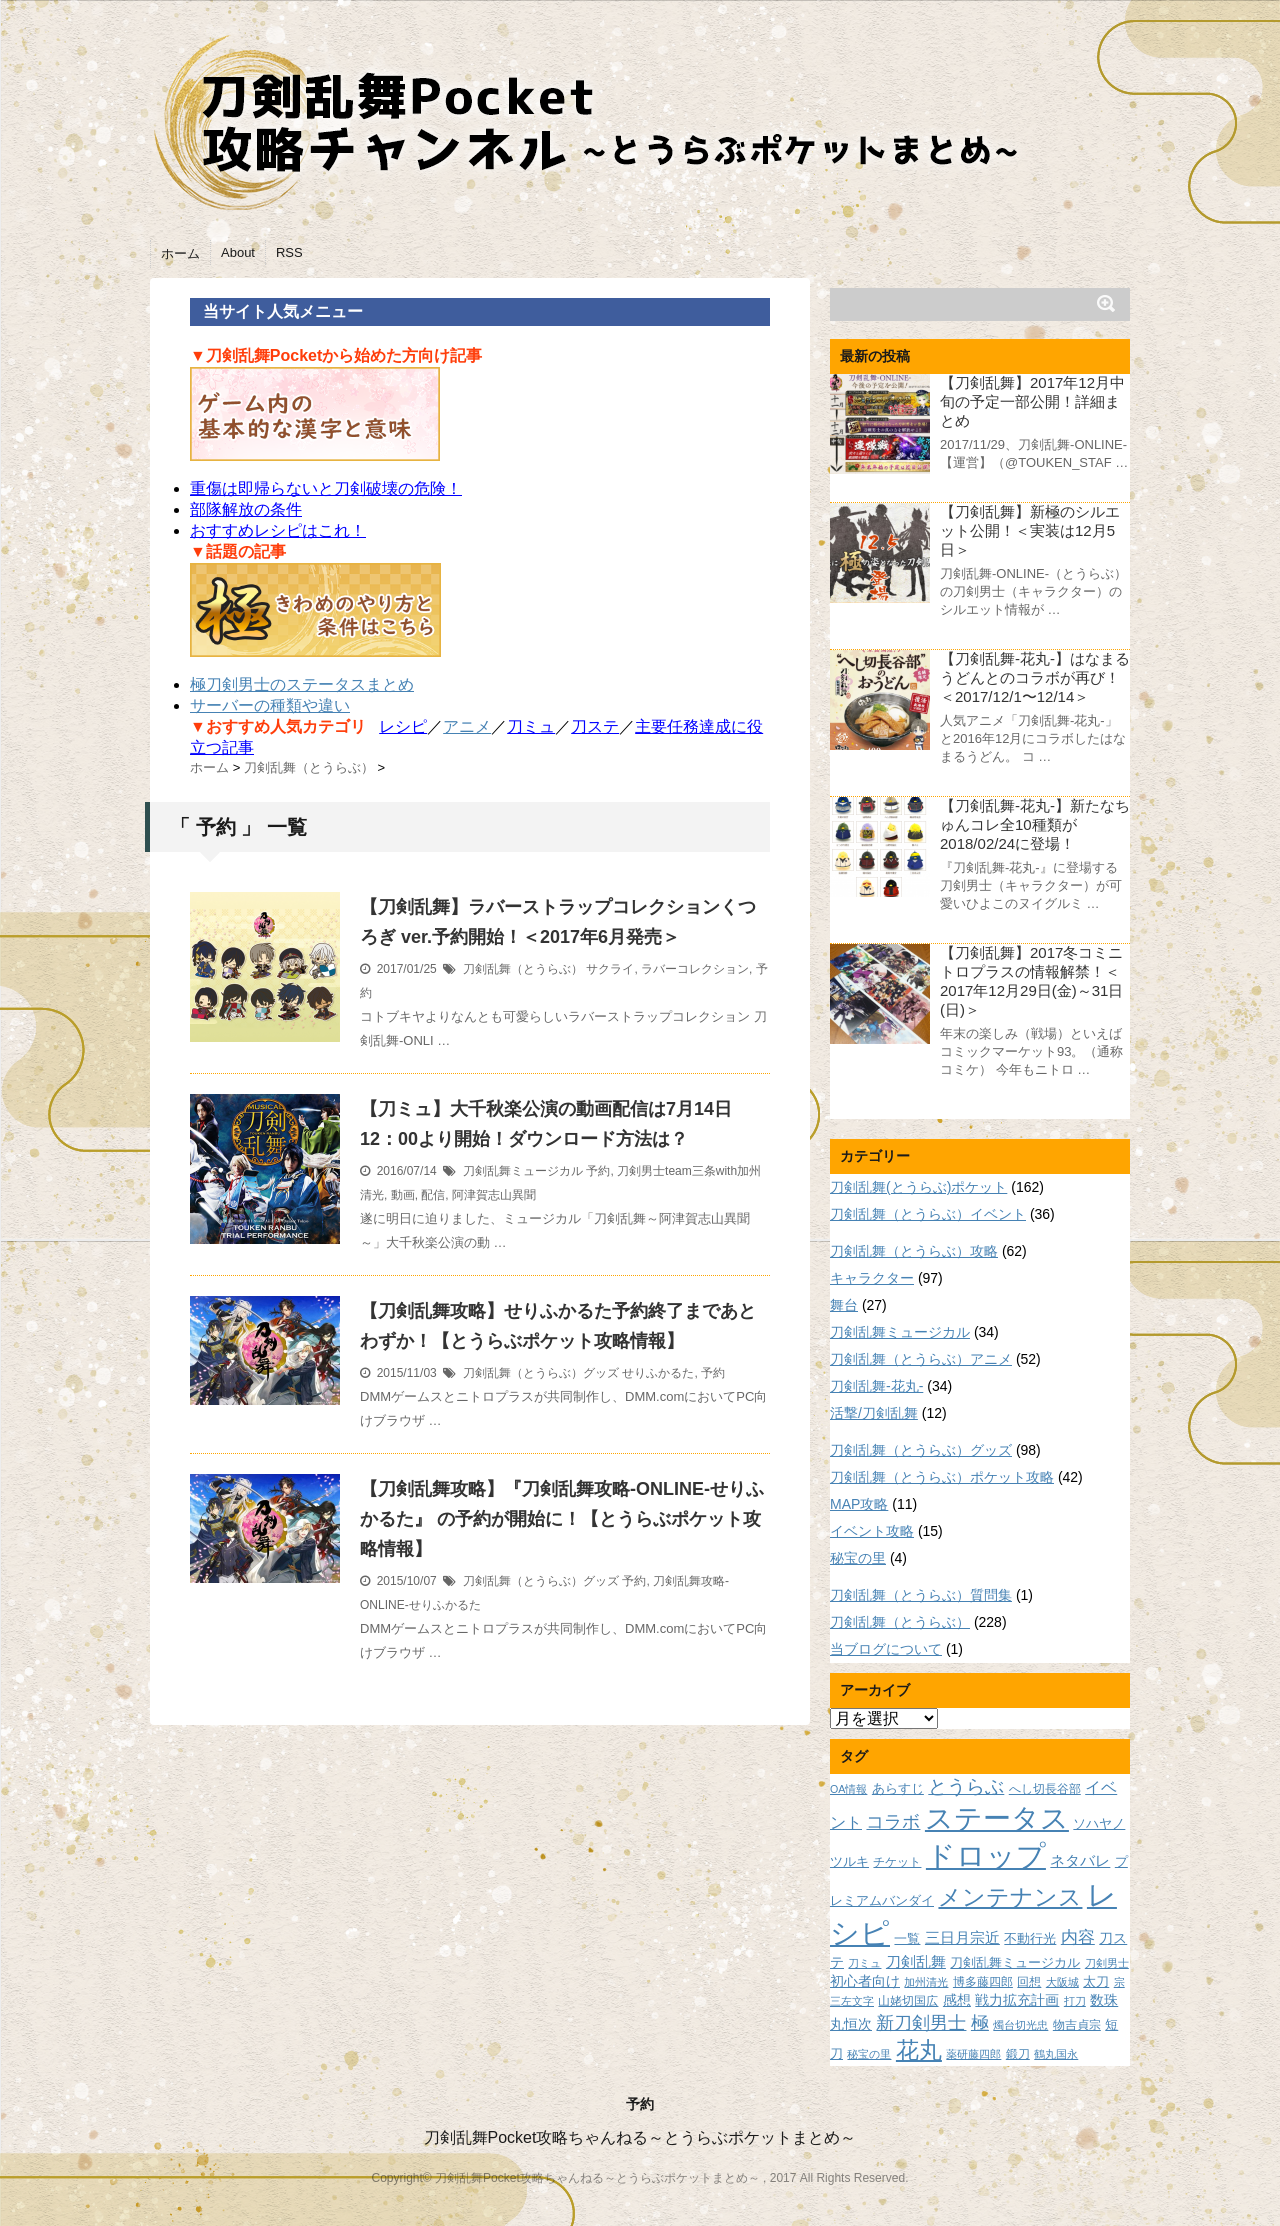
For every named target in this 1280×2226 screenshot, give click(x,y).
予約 (598, 1171)
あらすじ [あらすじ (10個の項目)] (898, 1788)
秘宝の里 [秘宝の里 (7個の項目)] (869, 2054)
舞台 (844, 1305)
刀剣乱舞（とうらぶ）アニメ (921, 1359)
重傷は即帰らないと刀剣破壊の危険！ (326, 488)
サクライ (610, 969)
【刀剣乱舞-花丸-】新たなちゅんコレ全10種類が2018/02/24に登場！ (1035, 824)
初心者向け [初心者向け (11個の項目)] (865, 1981)
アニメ (467, 726)
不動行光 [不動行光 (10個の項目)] (1030, 1938)
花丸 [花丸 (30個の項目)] (919, 2050)
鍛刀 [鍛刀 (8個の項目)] (1018, 2053)
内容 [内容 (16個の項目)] (1078, 1937)
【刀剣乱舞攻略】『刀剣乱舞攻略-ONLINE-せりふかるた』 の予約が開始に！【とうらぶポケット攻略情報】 (562, 1519)
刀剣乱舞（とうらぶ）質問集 (921, 1595)
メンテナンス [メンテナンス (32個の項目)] (1010, 1897)
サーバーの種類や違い (270, 705)
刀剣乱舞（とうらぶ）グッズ (541, 1373)
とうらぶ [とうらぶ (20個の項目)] (966, 1786)
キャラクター (872, 1278)
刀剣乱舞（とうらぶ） (523, 969)
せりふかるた (658, 1373)
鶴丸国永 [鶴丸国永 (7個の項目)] (1056, 2054)
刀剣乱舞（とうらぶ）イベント (928, 1214)
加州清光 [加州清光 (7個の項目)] (926, 1982)
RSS (289, 252)
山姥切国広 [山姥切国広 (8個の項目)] (908, 2000)
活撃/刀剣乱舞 (874, 1413)
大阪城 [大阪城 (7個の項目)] (1062, 1982)
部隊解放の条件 (246, 509)
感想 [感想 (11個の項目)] (957, 2000)
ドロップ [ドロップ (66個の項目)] (986, 1855)
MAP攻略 (859, 1504)
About (238, 252)
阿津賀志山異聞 (494, 1195)
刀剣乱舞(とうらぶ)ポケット (918, 1187)
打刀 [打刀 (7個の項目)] (1075, 2001)
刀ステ (595, 726)
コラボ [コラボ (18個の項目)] (893, 1821)
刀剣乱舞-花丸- (876, 1386)
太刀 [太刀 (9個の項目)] (1096, 1982)
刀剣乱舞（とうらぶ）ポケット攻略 (942, 1477)
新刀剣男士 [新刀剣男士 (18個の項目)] (921, 2022)
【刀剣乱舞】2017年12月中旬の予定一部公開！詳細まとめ (1032, 401)
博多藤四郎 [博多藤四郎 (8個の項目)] (983, 1981)
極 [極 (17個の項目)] (980, 2023)
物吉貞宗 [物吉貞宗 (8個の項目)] (1077, 2024)
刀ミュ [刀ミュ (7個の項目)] (864, 1963)
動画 (403, 1195)
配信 (433, 1195)
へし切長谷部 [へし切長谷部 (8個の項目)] (1045, 1788)
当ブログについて (886, 1649)
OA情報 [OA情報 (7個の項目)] (848, 1789)
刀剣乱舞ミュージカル (523, 1171)
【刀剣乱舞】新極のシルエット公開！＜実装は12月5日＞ (1030, 530)
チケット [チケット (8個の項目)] (897, 1861)
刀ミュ (531, 726)
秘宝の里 (858, 1558)
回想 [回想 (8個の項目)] (1029, 1981)
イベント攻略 (872, 1531)
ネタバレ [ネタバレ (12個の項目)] (1080, 1861)
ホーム (180, 253)
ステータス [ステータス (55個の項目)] (997, 1818)
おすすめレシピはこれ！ (278, 530)
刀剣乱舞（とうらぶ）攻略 (914, 1251)
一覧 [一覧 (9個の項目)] (907, 1939)
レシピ (403, 726)
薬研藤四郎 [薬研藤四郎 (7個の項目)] (973, 2054)
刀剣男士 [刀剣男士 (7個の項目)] (1107, 1963)
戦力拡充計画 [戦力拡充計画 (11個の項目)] (1017, 2000)
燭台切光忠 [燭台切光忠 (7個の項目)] (1020, 2025)
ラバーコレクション (695, 969)
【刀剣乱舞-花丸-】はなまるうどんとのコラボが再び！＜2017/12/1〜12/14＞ (1035, 677)
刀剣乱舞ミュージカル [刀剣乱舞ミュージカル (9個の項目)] (1015, 1963)
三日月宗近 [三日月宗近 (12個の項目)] (962, 1938)
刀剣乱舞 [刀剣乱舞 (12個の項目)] (916, 1962)
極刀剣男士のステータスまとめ (302, 684)
